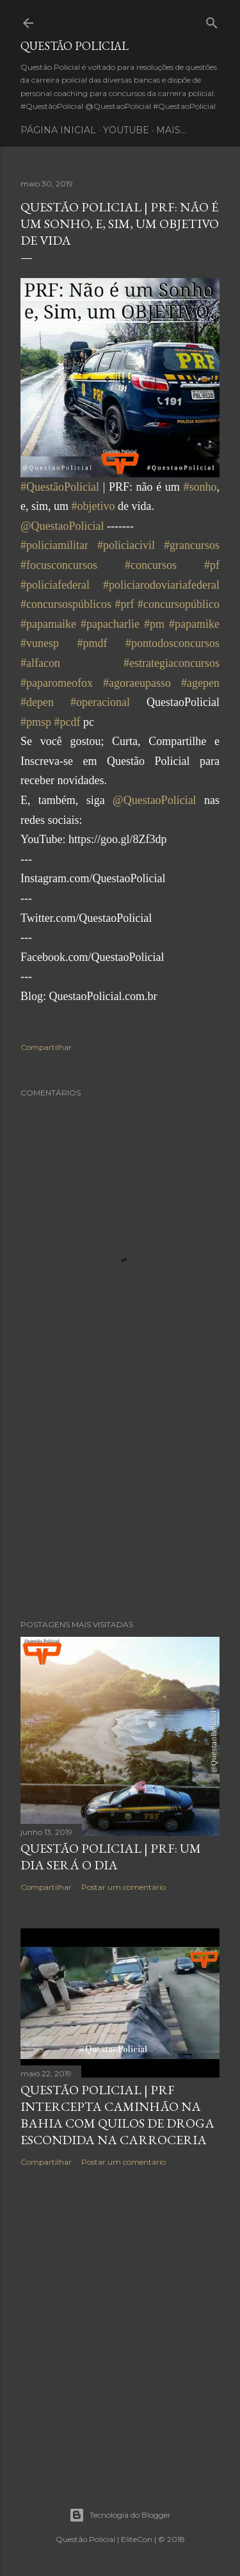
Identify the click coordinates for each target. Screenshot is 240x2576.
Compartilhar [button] (46, 1047)
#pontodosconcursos (172, 643)
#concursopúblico (179, 604)
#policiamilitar (54, 545)
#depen (37, 702)
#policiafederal (55, 584)
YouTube (126, 130)
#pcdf (67, 722)
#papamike (194, 624)
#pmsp (35, 722)
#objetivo (93, 506)
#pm (154, 624)
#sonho (199, 486)
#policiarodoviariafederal (161, 584)
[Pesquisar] (212, 20)
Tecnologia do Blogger (120, 2515)
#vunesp (39, 643)
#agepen (200, 683)
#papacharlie (110, 624)
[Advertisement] (120, 1507)
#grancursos (192, 545)
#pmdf (92, 643)
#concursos (151, 565)
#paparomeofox (56, 683)
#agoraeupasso (137, 683)
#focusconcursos (58, 565)
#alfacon (40, 663)
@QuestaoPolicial (62, 526)
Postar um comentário (123, 1887)
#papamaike (48, 624)
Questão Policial (74, 45)
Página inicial (58, 130)
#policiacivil (126, 545)
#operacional (100, 702)
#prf (124, 604)
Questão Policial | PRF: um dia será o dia (110, 1856)
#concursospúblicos (65, 604)
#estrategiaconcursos (172, 663)
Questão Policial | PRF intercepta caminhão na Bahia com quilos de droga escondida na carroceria (117, 2114)
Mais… (171, 130)
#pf (212, 565)
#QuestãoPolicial (59, 486)
